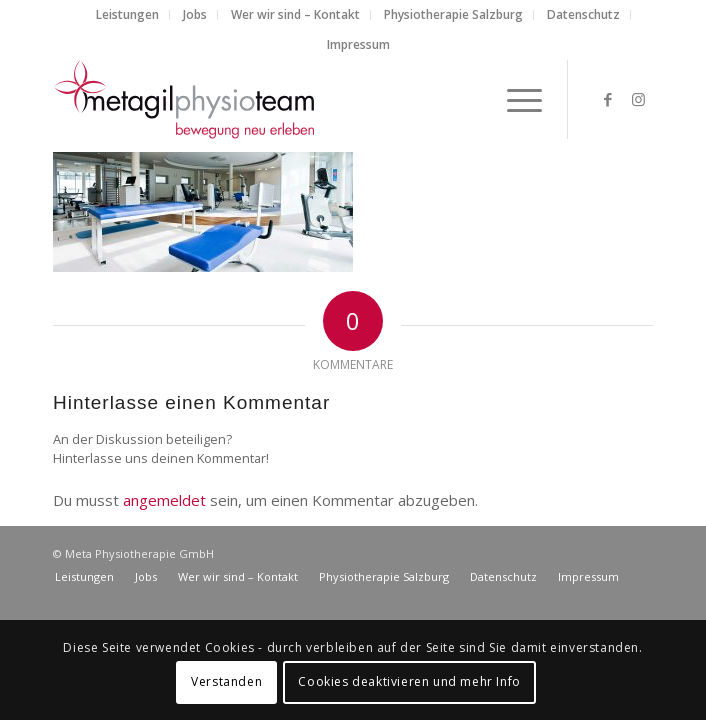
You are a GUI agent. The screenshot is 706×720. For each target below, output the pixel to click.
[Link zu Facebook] (608, 99)
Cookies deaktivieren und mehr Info (409, 681)
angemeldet (164, 500)
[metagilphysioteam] (293, 99)
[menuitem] (128, 15)
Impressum (358, 44)
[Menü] (514, 99)
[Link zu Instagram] (638, 99)
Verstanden (226, 681)
